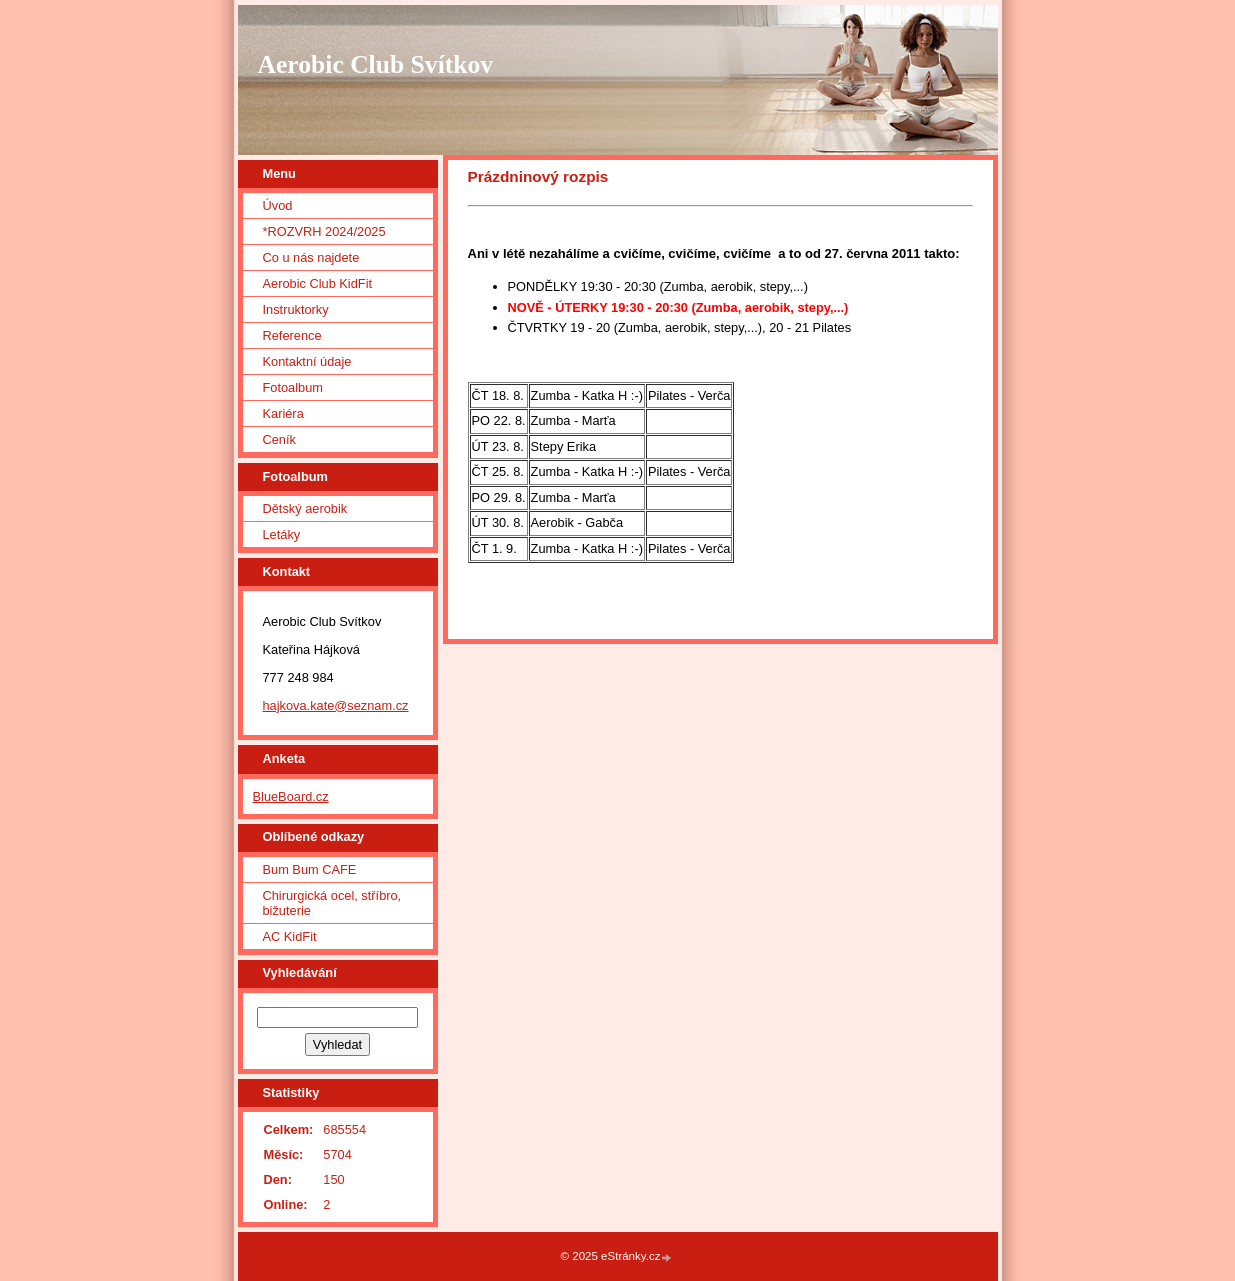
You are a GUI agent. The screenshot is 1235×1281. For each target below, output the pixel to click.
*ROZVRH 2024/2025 (324, 231)
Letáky (282, 534)
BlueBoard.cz (291, 796)
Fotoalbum (293, 387)
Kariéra (283, 413)
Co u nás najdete (311, 257)
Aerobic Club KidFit (318, 283)
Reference (292, 335)
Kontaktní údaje (307, 361)
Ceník (279, 439)
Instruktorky (296, 309)
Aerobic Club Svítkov (376, 64)
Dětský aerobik (305, 508)
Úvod (278, 205)
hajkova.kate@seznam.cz (336, 705)
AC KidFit (290, 936)
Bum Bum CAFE (310, 869)
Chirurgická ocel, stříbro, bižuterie (332, 903)
